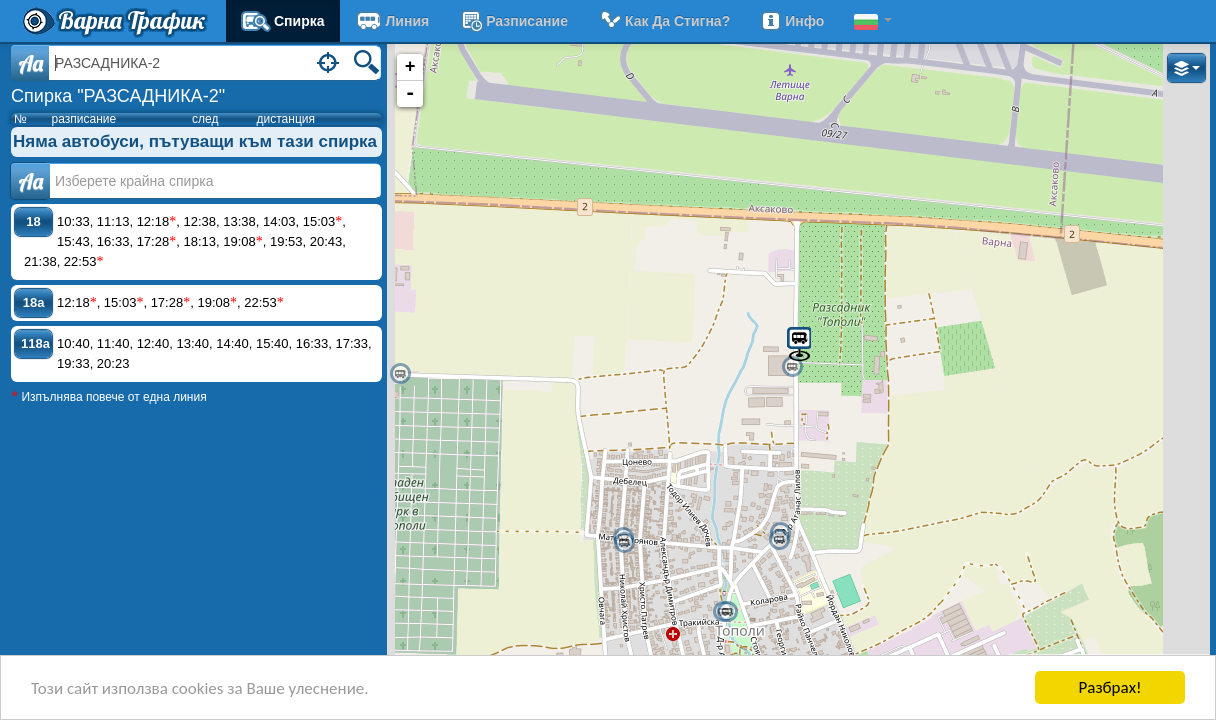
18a (34, 302)
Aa (30, 63)
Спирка (283, 21)
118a (35, 343)
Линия (392, 21)
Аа (30, 181)
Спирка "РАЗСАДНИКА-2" (118, 96)
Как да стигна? (664, 21)
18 (33, 221)
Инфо (792, 21)
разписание (513, 21)
